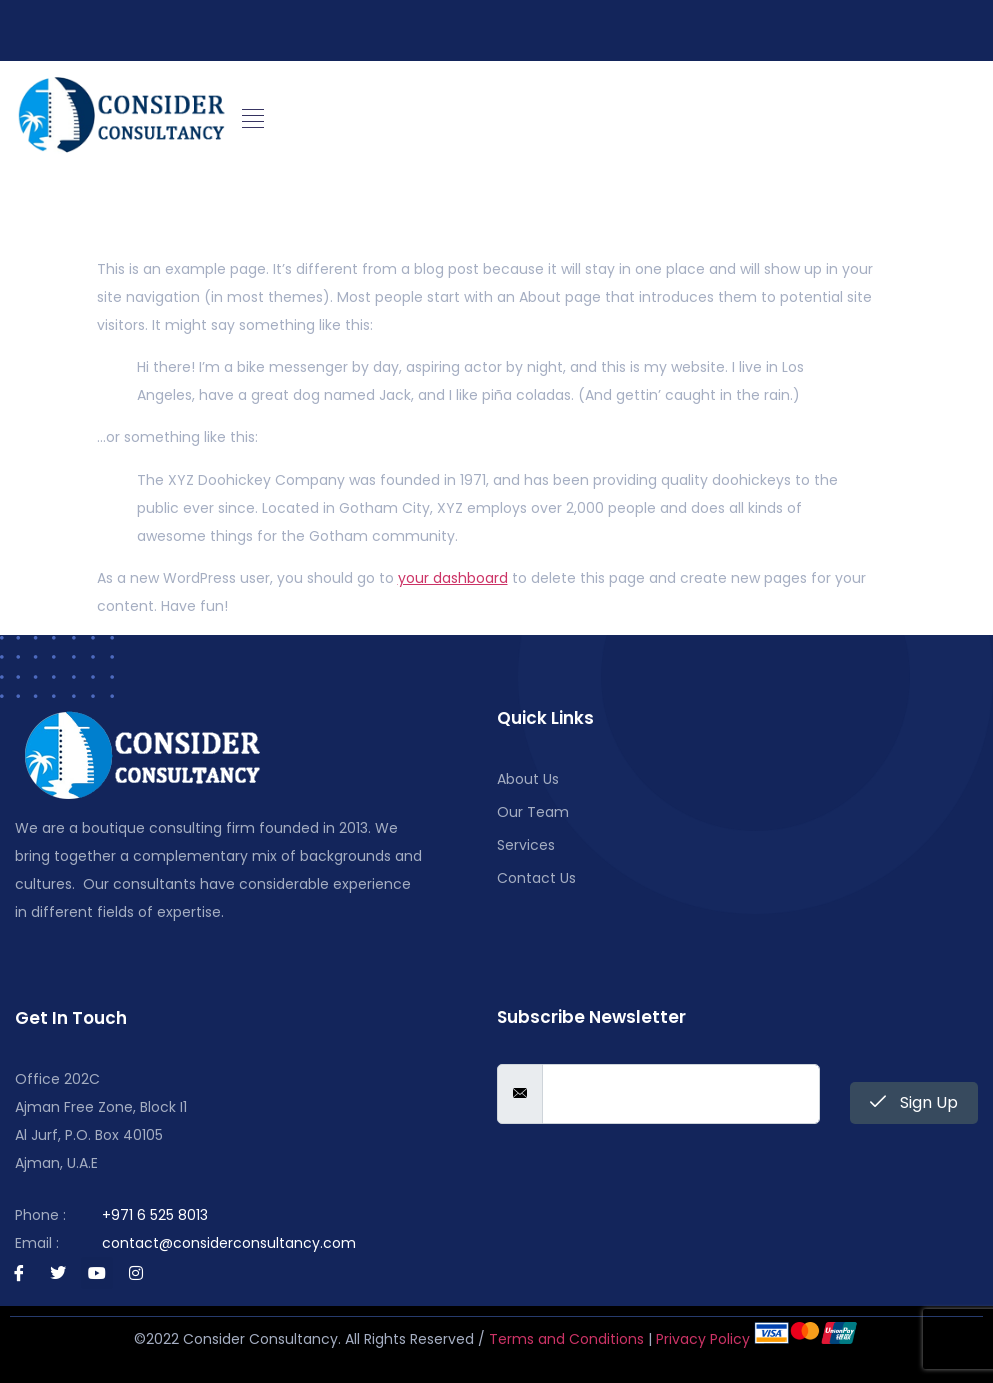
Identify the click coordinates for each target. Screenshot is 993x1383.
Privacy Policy (703, 1339)
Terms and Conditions (566, 1339)
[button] (252, 119)
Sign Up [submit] (914, 1102)
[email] (681, 1094)
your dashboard (453, 578)
